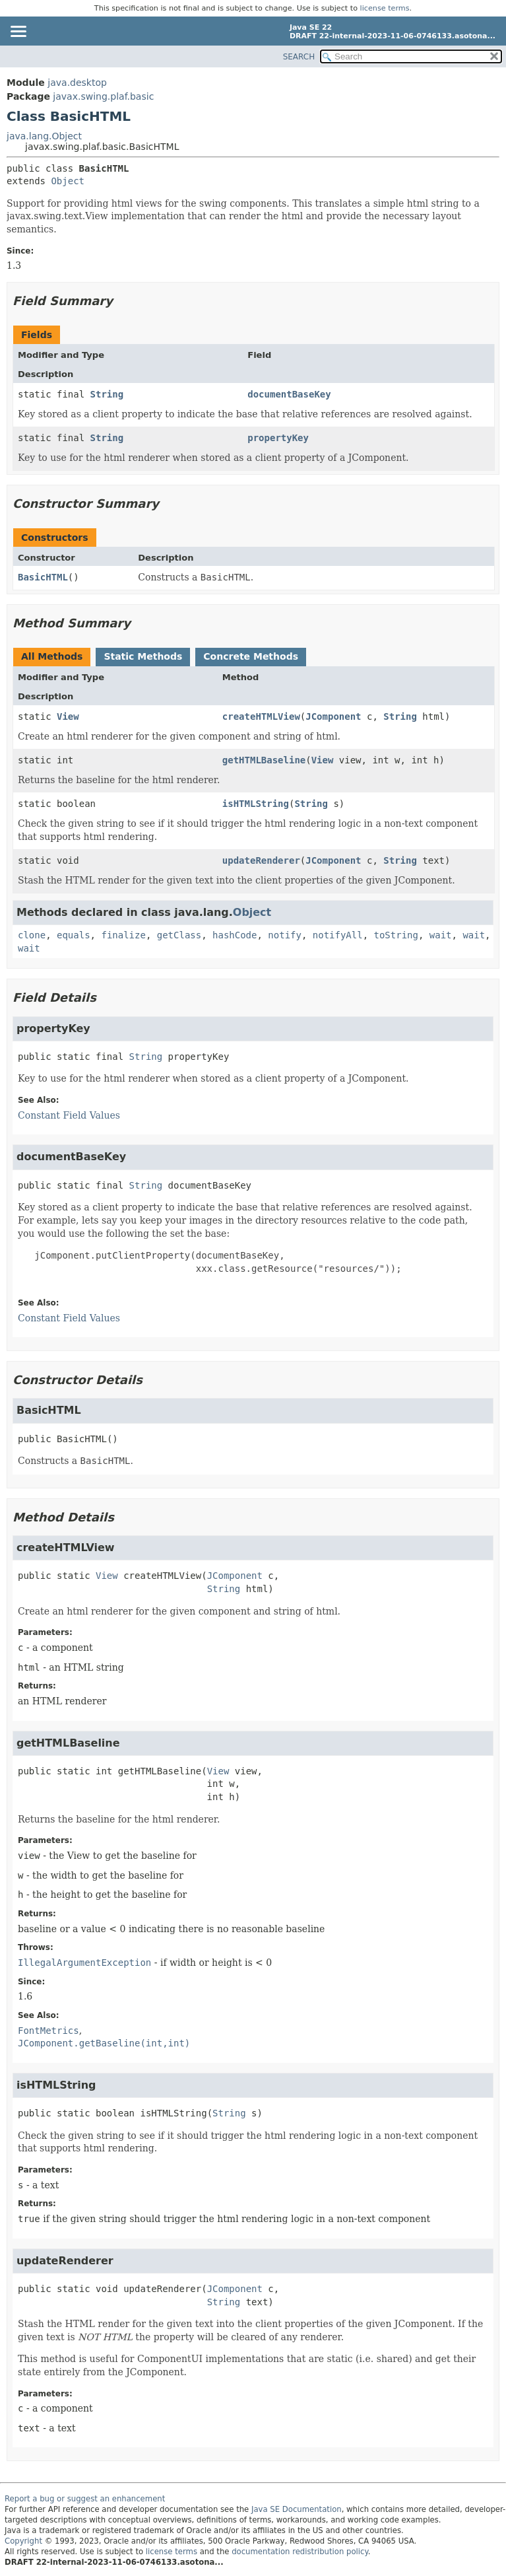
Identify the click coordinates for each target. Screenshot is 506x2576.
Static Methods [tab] (143, 656)
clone (32, 935)
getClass (179, 935)
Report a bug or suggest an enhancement (85, 2498)
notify (284, 935)
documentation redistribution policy (299, 2551)
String (107, 394)
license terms (385, 8)
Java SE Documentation (296, 2509)
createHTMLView (261, 716)
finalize (123, 935)
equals (73, 935)
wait (440, 935)
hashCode (234, 935)
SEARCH (299, 56)
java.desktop (77, 82)
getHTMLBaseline (263, 760)
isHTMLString (255, 803)
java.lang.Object (44, 136)
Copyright (23, 2541)
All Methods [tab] (51, 656)
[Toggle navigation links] (18, 32)
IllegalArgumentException (84, 1962)
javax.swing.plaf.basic (103, 96)
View (68, 716)
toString (396, 935)
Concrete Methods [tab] (250, 656)
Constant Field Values (69, 1115)
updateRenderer (261, 860)
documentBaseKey (289, 394)
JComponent (333, 716)
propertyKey (278, 438)
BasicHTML (43, 577)
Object (67, 181)
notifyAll (338, 935)
